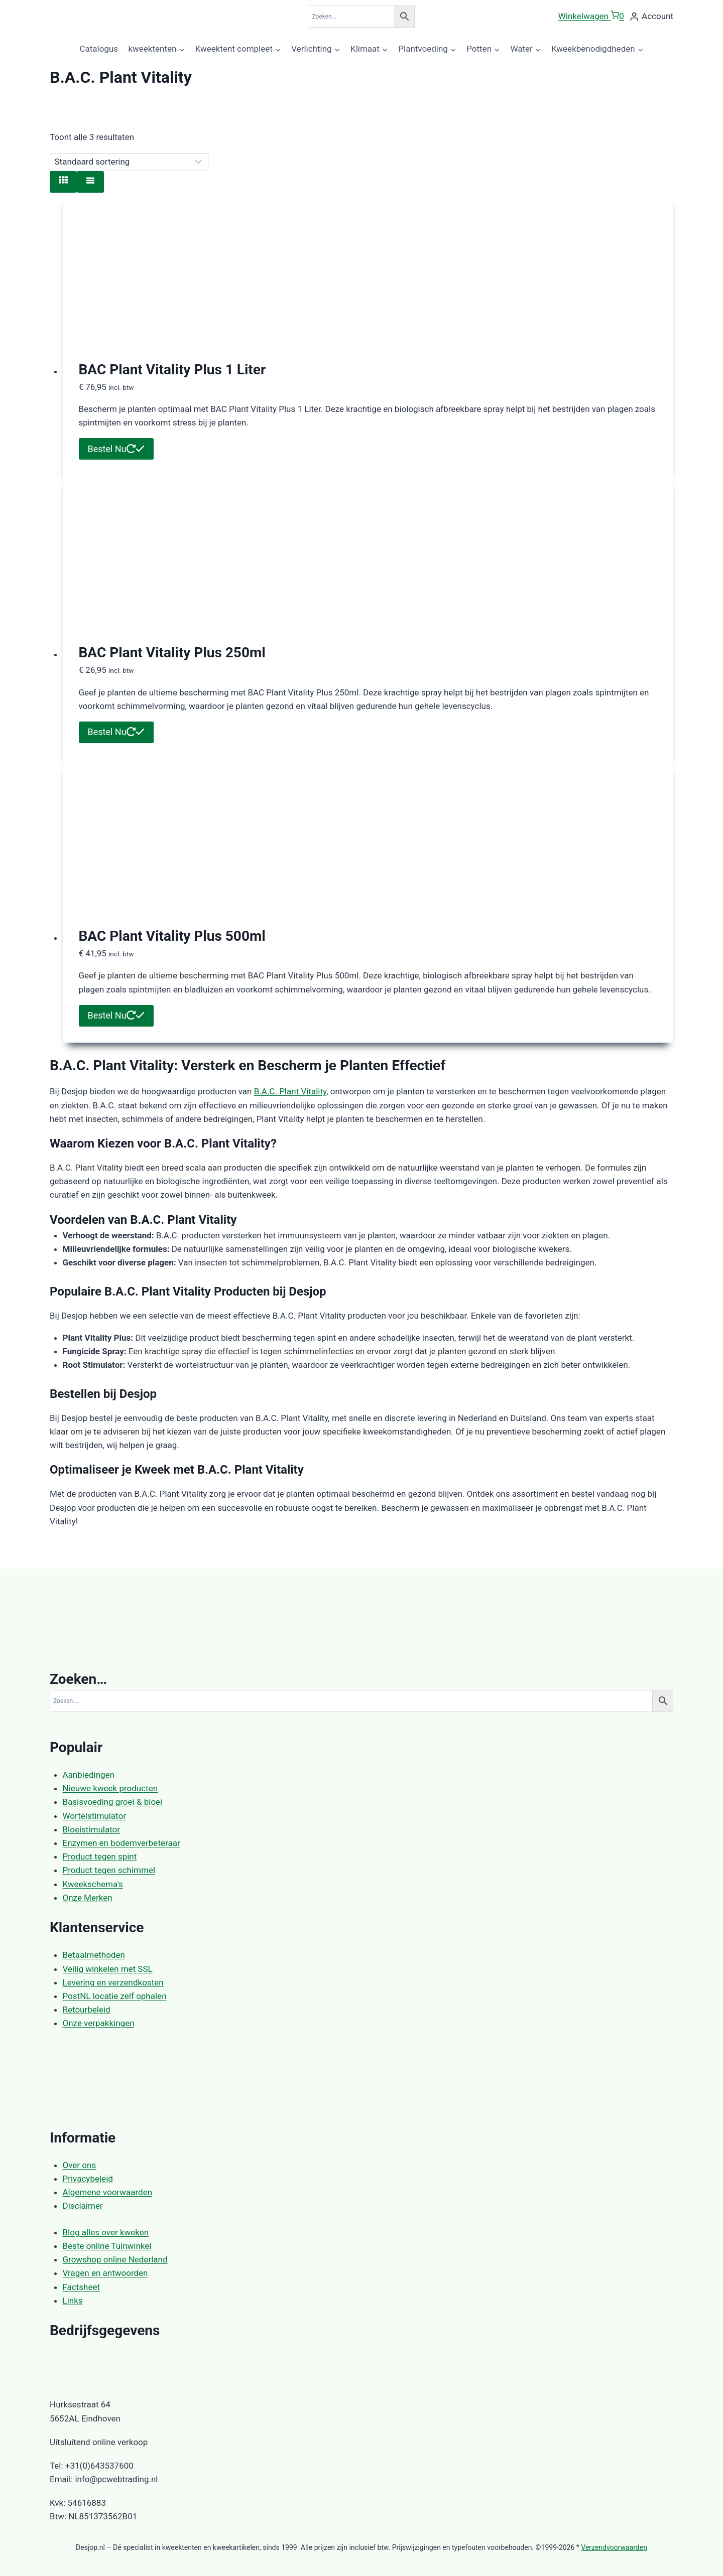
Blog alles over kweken (106, 2232)
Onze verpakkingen (99, 2023)
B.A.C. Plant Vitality (290, 1091)
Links (73, 2301)
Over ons (79, 2165)
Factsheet (81, 2287)
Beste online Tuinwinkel (107, 2246)
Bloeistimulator (91, 1829)
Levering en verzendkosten (113, 1982)
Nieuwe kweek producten (110, 1788)
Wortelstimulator (94, 1816)
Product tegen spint (100, 1856)
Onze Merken (87, 1898)
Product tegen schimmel (109, 1870)
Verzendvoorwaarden (614, 2547)
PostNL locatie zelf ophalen (115, 1996)
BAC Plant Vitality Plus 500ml (172, 936)
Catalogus (98, 49)
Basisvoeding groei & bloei (113, 1802)
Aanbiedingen (88, 1775)
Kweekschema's (93, 1884)
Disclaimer (83, 2206)
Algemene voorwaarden (108, 2192)
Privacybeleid (88, 2179)
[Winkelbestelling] (129, 162)
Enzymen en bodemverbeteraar (121, 1843)
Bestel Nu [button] (116, 448)
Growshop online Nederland (115, 2259)
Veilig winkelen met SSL (108, 1969)
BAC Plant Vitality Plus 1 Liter (172, 369)
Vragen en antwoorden (105, 2273)
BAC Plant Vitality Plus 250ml (172, 652)
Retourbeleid (86, 2010)
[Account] (651, 17)
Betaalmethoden (94, 1955)
